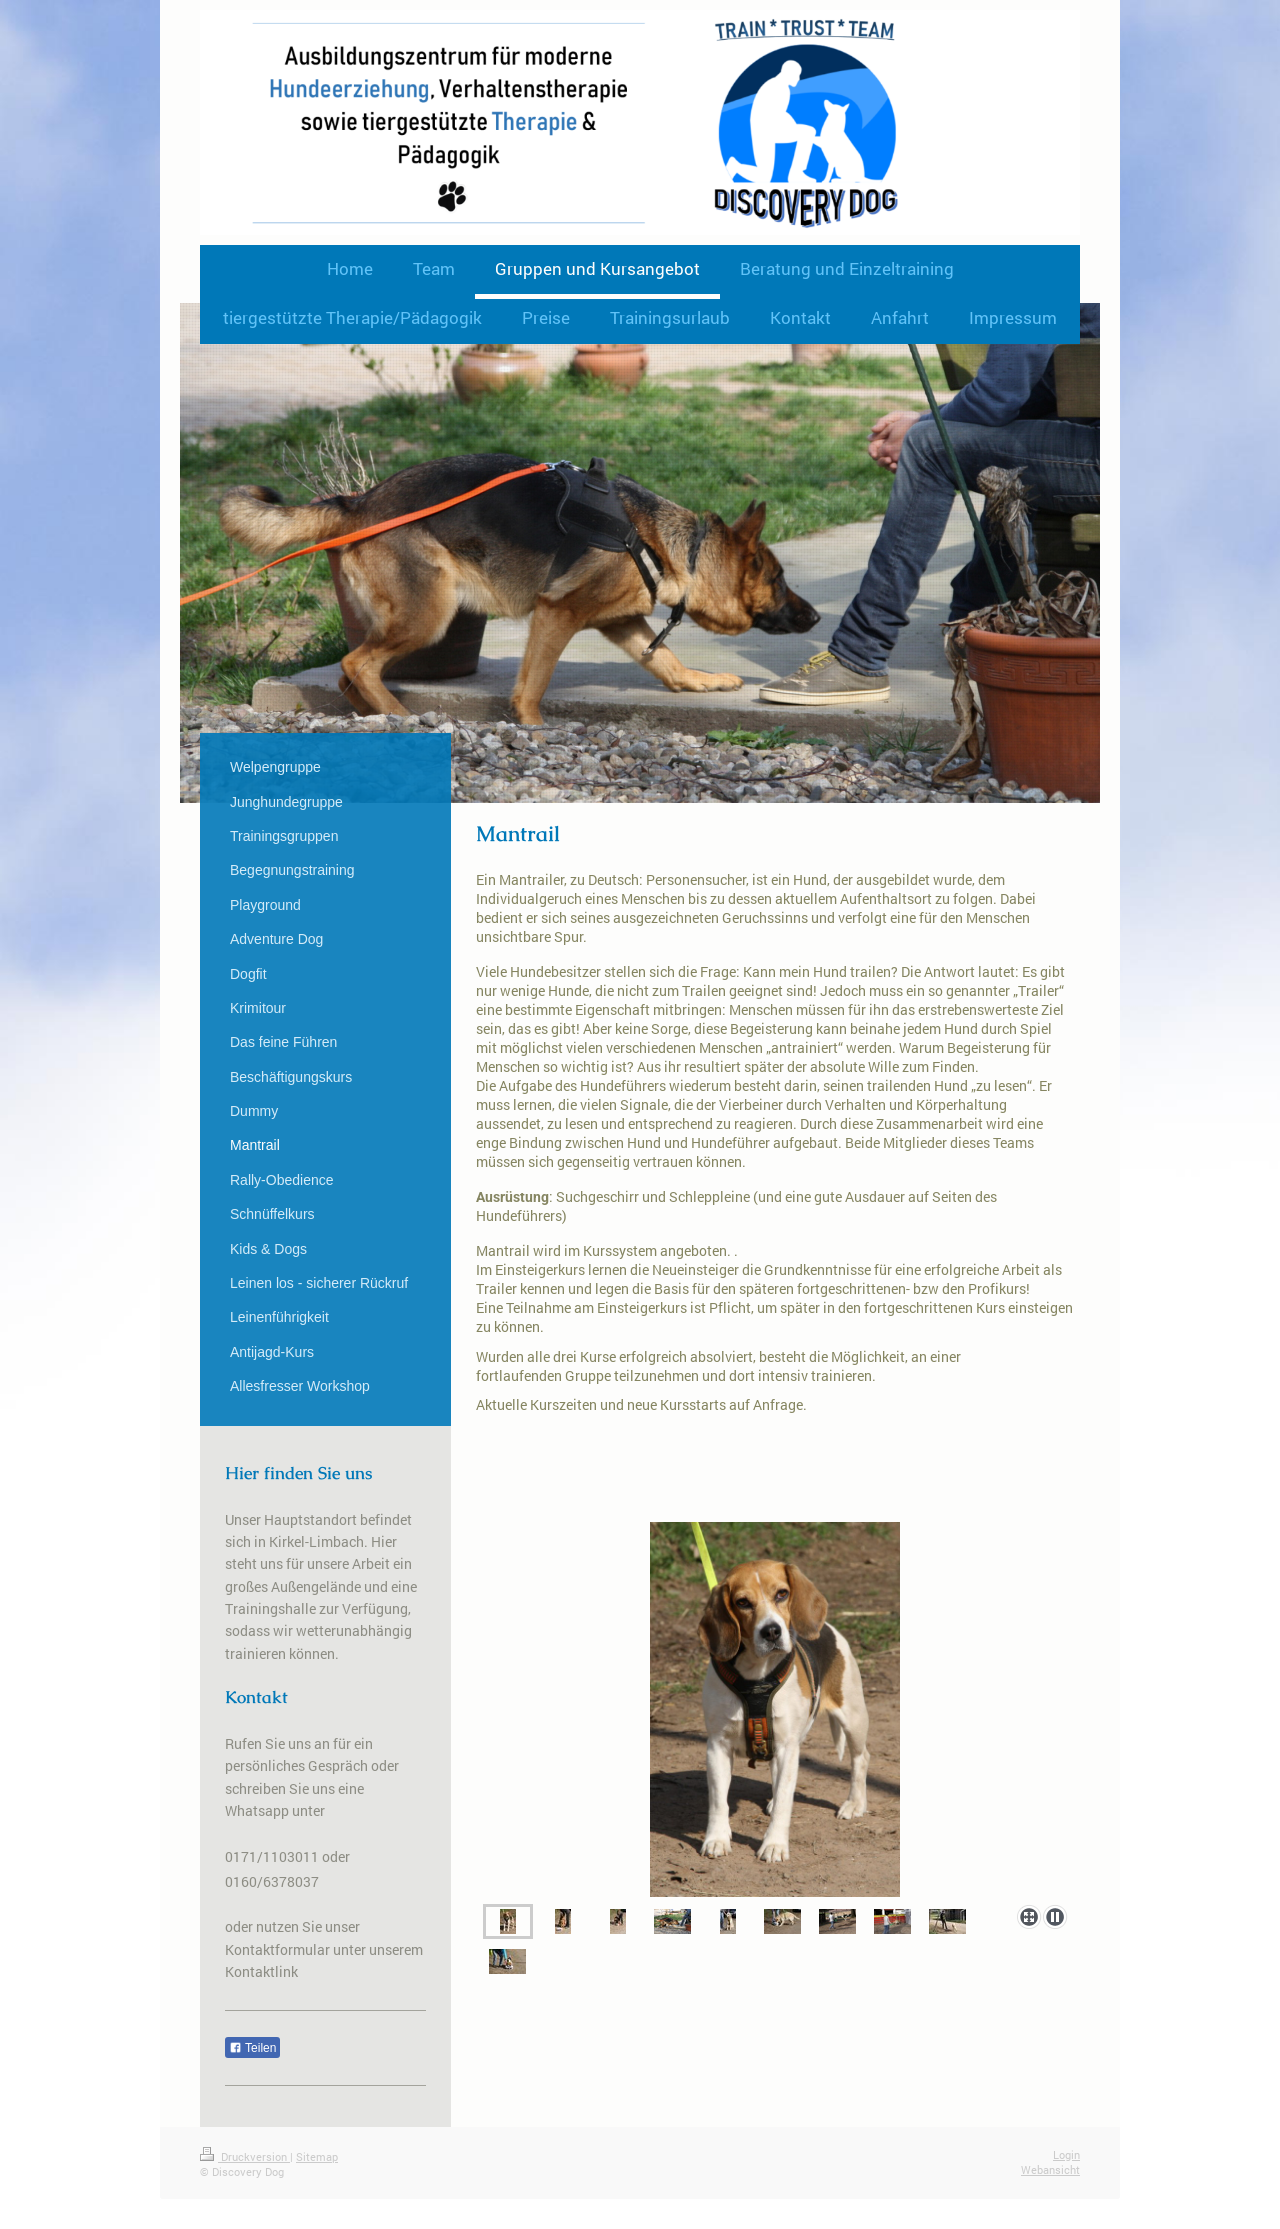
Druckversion (245, 2156)
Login (1066, 2154)
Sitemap (317, 2156)
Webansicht (1050, 2169)
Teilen (252, 2048)
